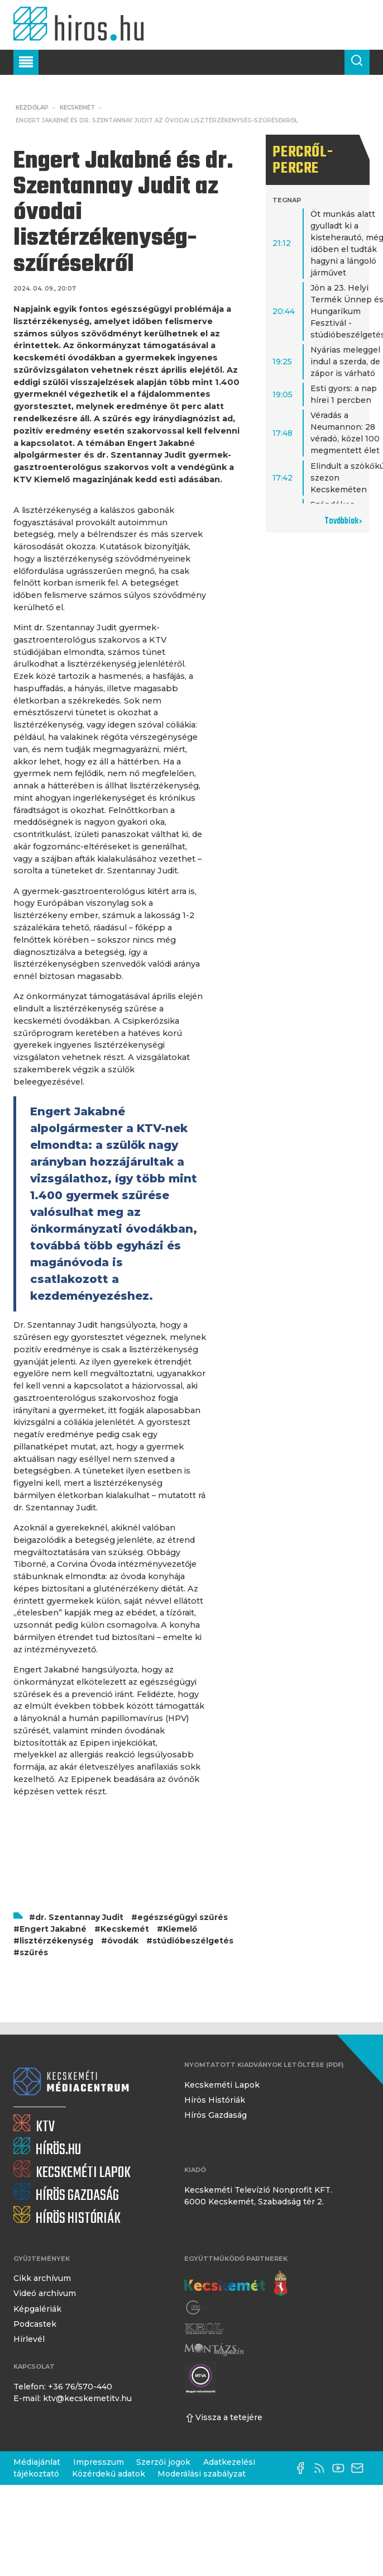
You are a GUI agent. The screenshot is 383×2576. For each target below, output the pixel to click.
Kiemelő (180, 1929)
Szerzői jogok (163, 2462)
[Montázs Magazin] (214, 2349)
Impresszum (98, 2462)
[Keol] (203, 2328)
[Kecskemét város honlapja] (236, 2283)
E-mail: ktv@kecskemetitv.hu (72, 2398)
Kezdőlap (32, 107)
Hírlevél (29, 2339)
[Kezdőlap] (82, 25)
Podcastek (34, 2324)
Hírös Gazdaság (215, 2115)
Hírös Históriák (214, 2100)
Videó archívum (44, 2293)
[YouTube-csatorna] (341, 2468)
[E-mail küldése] (360, 2468)
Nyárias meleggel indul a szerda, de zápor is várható (345, 361)
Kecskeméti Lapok (222, 2085)
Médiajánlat (36, 2462)
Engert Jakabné (53, 1929)
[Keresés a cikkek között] (357, 62)
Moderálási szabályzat (201, 2474)
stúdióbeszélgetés (192, 1941)
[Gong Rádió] (200, 2307)
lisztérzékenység (56, 1941)
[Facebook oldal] (303, 2468)
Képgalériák (37, 2309)
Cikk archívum (42, 2278)
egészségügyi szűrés (182, 1917)
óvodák (122, 1941)
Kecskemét (77, 107)
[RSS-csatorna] (322, 2468)
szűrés (34, 1952)
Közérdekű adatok (108, 2474)
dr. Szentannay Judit (79, 1917)
